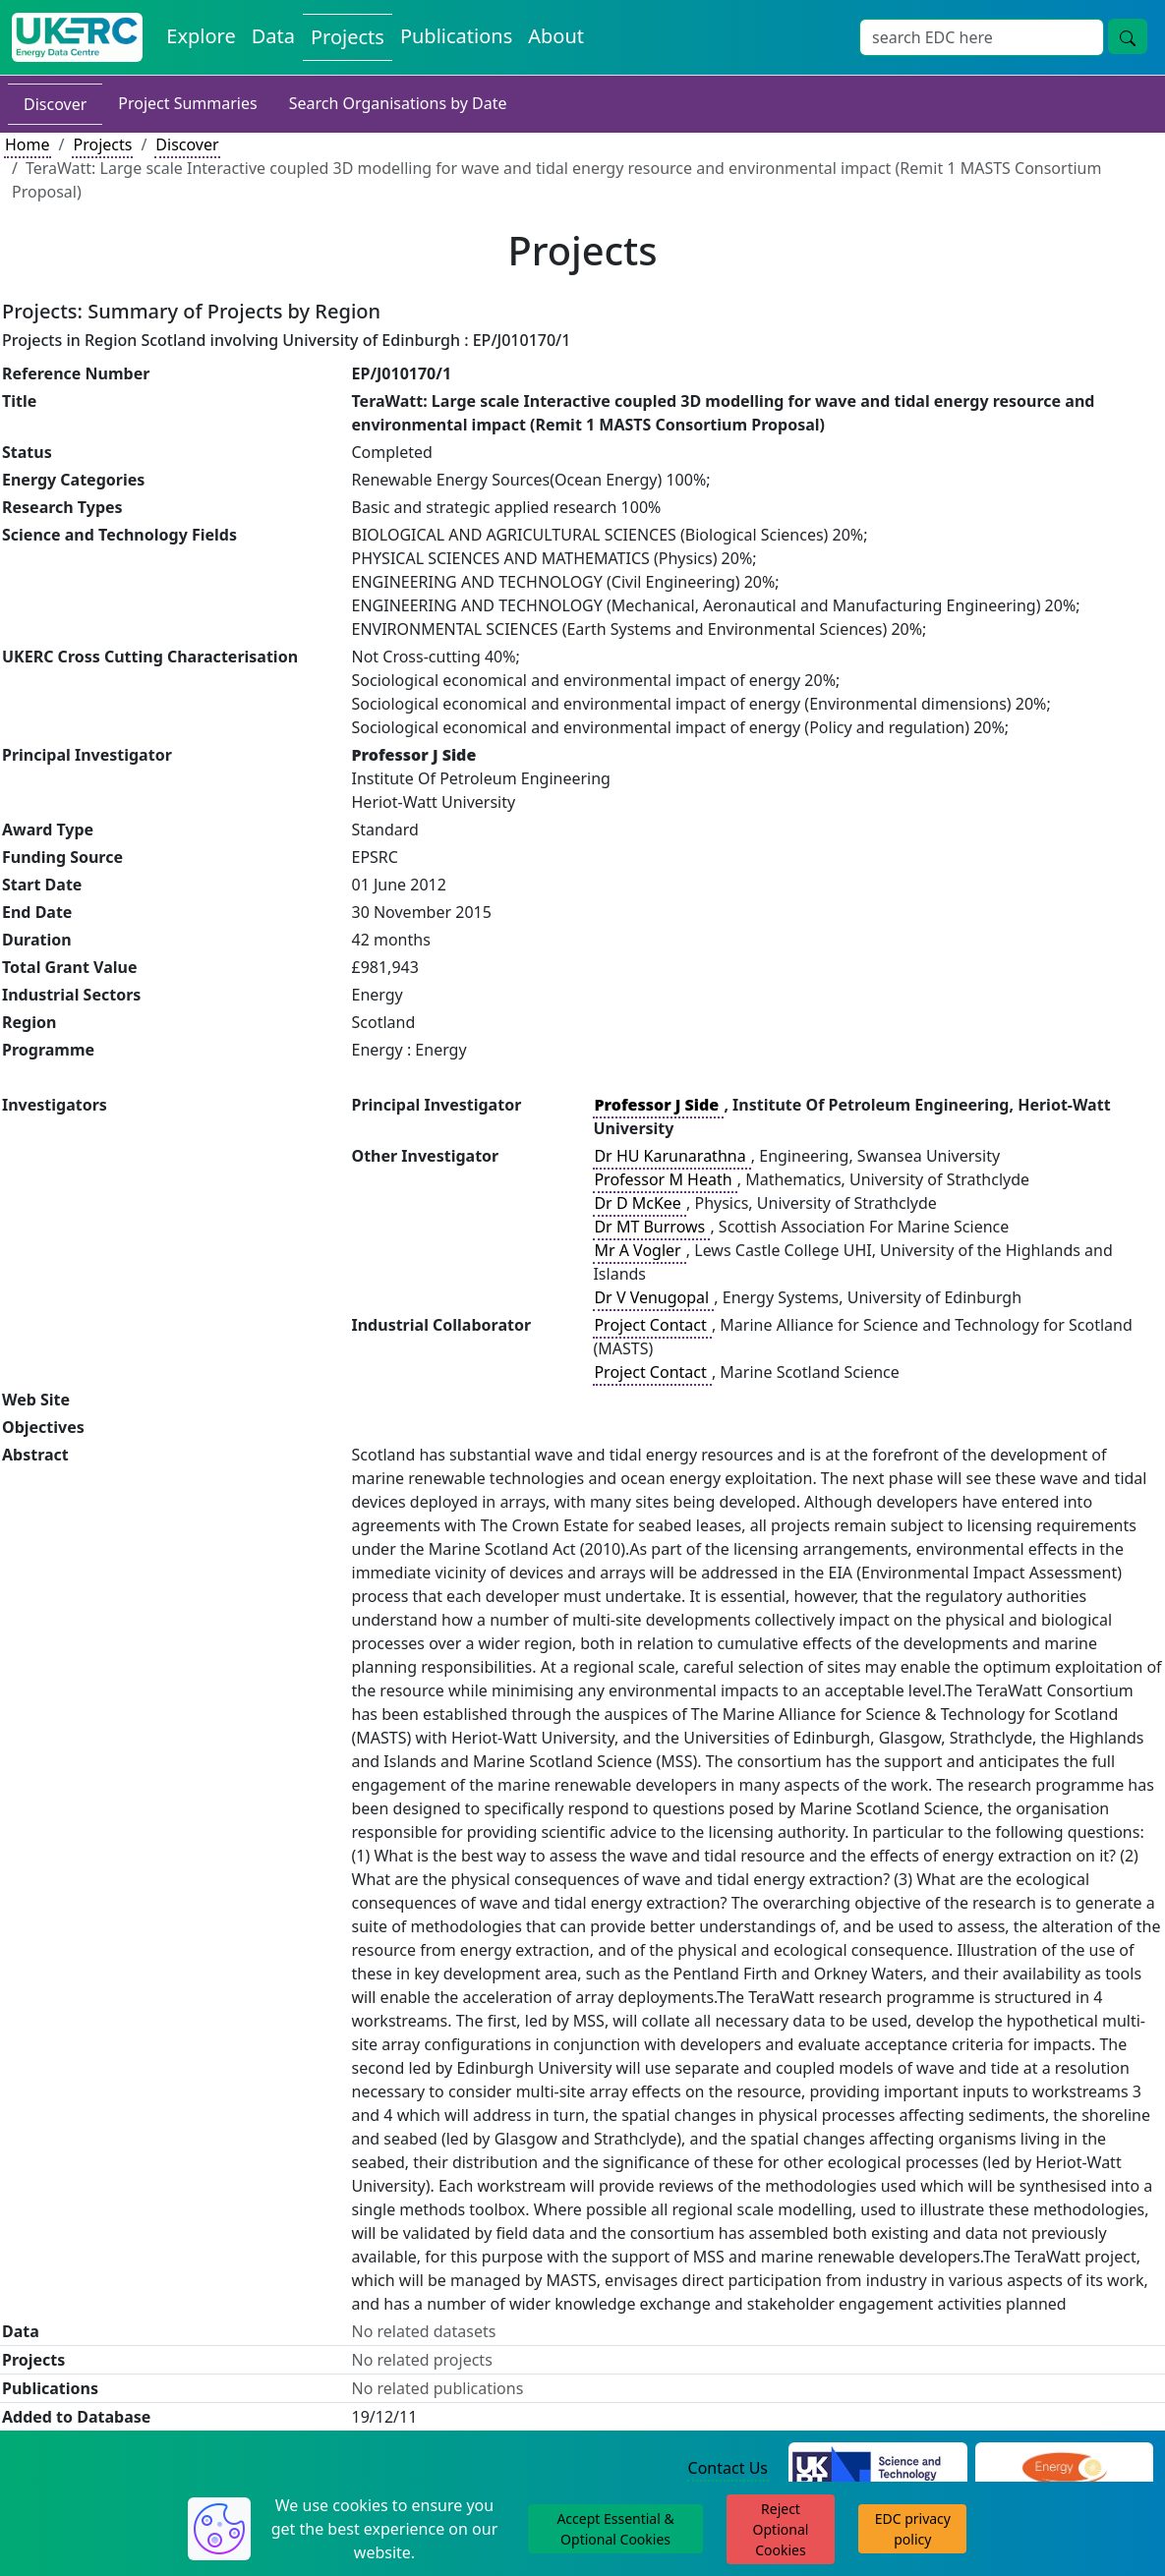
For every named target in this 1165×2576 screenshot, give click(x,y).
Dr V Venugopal (653, 1297)
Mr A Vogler (639, 1250)
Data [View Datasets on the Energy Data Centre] (273, 36)
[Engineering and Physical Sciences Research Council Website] (1064, 2469)
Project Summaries (187, 103)
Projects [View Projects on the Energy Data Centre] (347, 37)
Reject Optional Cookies (781, 2529)
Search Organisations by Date (398, 103)
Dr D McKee (639, 1203)
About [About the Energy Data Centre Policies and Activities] (556, 36)
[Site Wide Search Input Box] (981, 37)
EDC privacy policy (913, 2528)
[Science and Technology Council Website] (877, 2469)
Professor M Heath (664, 1179)
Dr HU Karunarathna (671, 1156)
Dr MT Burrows (651, 1226)
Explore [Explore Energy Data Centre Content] (200, 36)
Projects (102, 144)
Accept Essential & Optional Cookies (614, 2528)
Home (27, 144)
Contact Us (728, 2468)
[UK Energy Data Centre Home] (77, 37)
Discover (55, 104)
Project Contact (652, 1325)
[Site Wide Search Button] (1127, 36)
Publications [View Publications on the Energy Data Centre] (456, 36)
